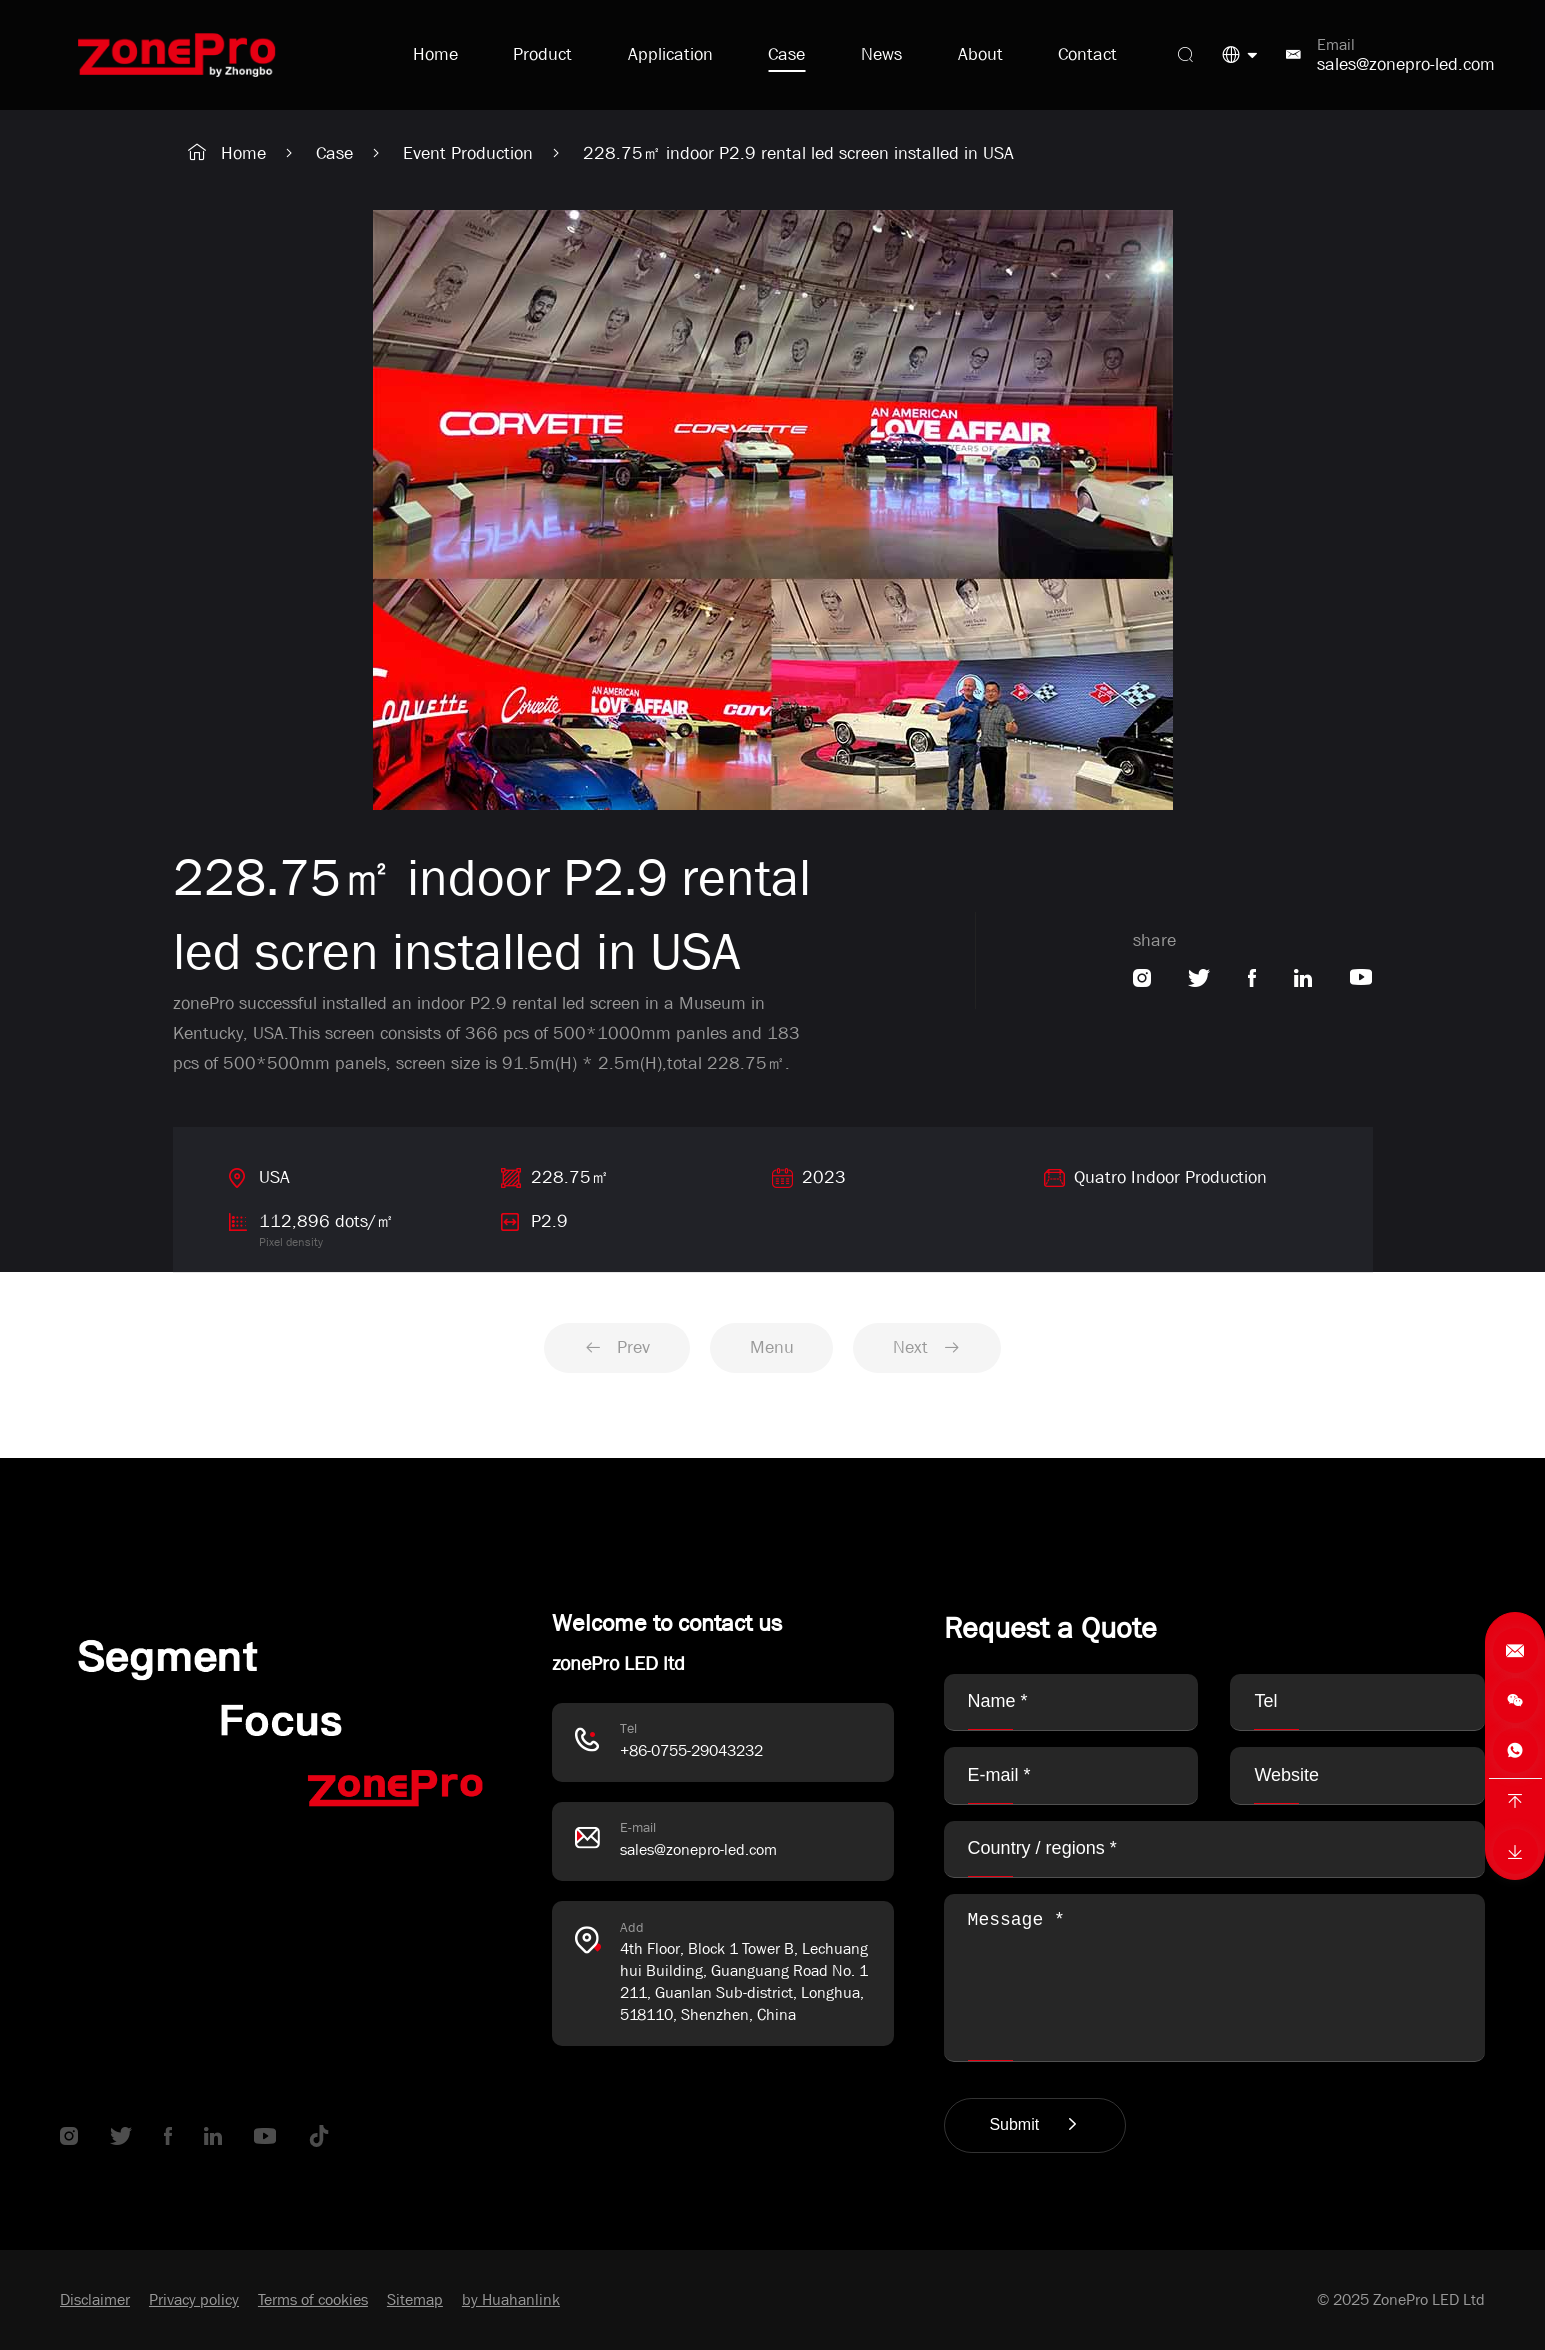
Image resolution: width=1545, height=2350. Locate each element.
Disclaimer (95, 2299)
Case (786, 54)
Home (435, 54)
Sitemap (415, 2299)
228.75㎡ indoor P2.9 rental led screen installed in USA (798, 153)
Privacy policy (194, 2299)
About (980, 54)
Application (670, 54)
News (881, 54)
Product (542, 54)
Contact (1087, 54)
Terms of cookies (313, 2299)
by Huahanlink (511, 2299)
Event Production (468, 153)
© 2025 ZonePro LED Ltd (1401, 2299)
